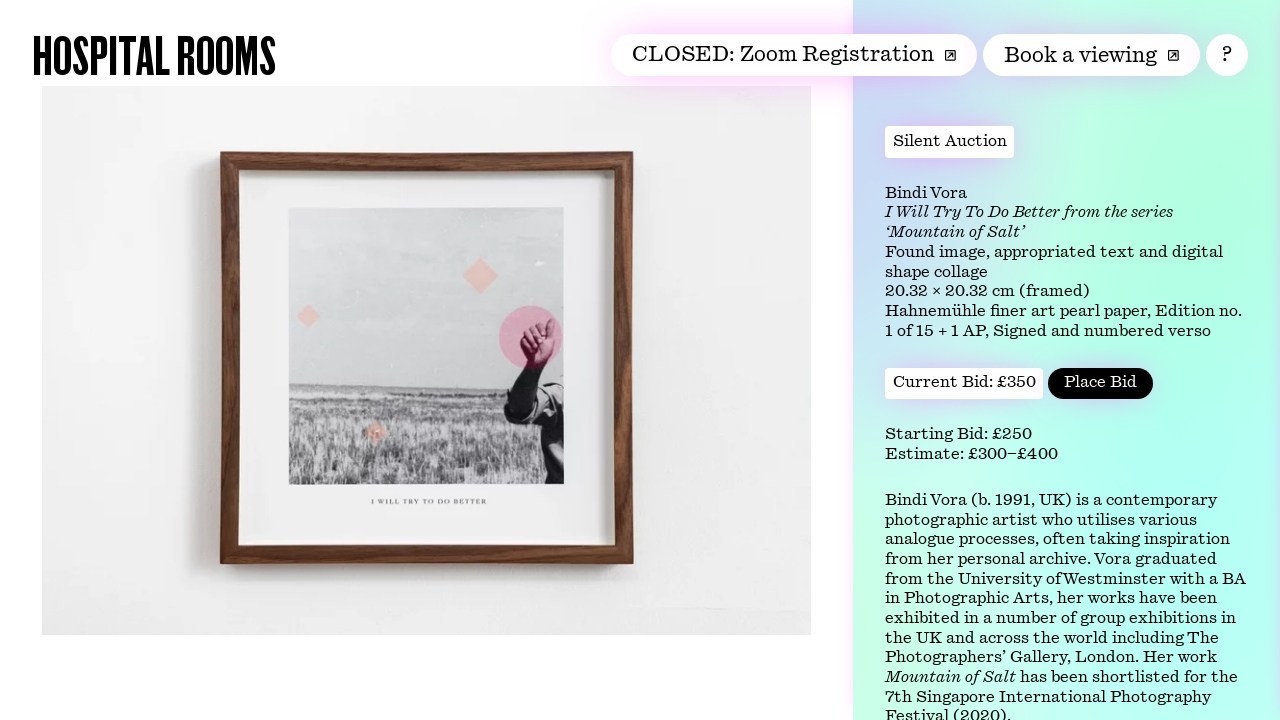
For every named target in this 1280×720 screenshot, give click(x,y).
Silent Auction (950, 141)
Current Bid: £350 (964, 382)
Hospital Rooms (154, 53)
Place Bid (1100, 382)
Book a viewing (1091, 54)
